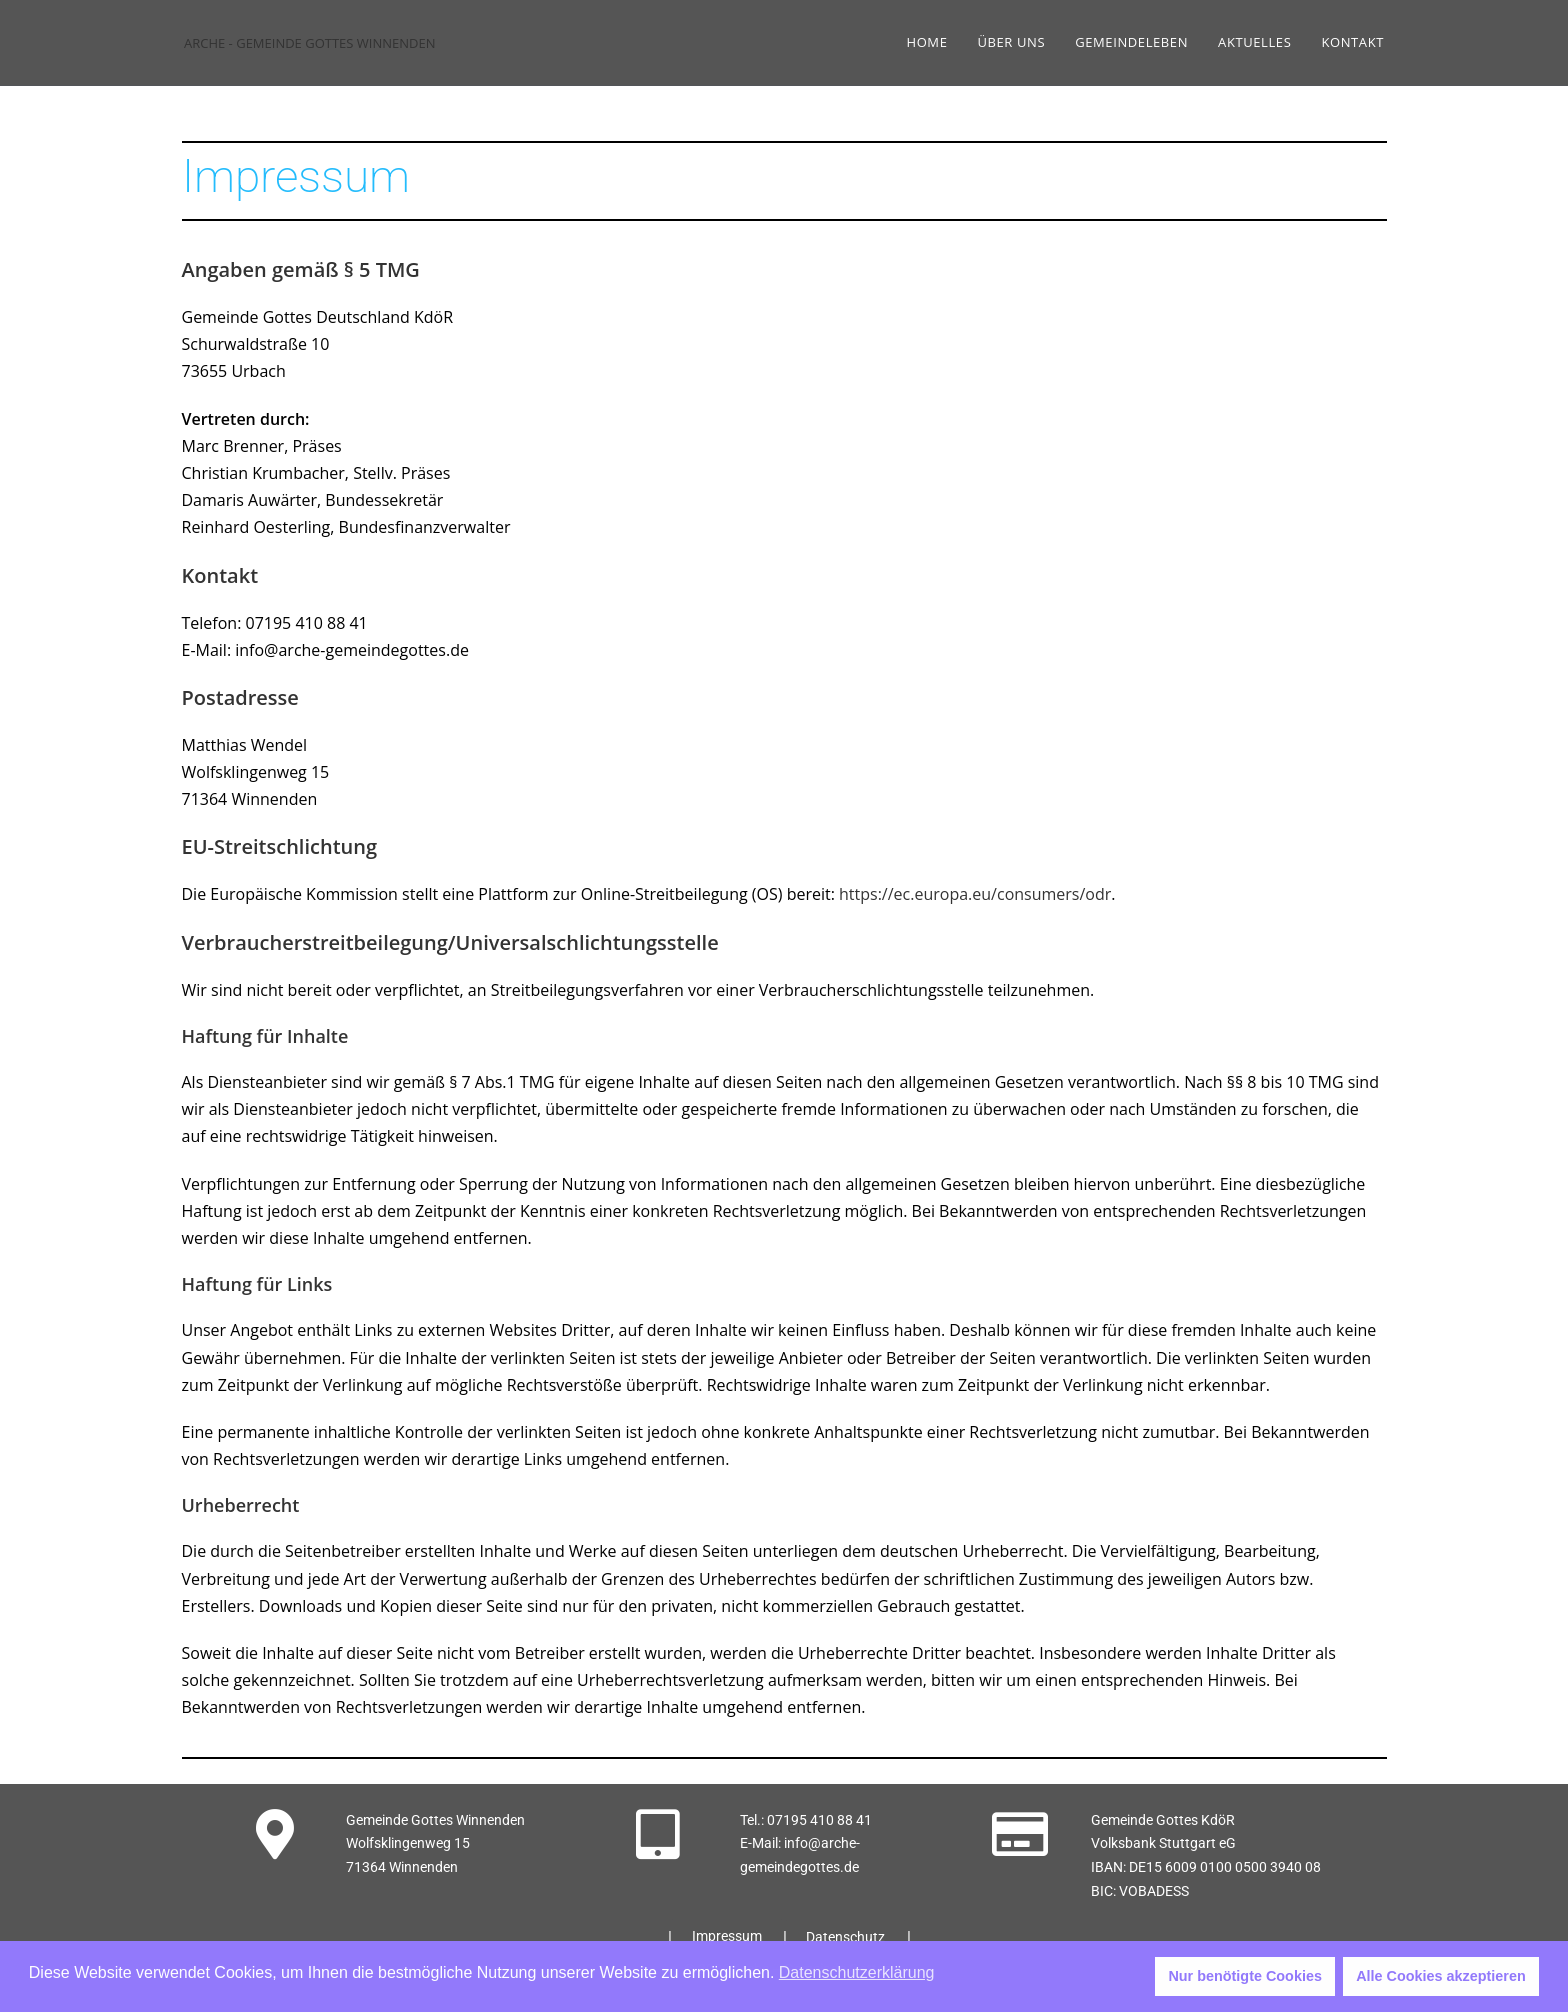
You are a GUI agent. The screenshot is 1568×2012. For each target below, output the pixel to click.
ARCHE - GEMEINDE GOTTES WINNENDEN (310, 43)
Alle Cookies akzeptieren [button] (1441, 1976)
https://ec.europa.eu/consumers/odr (975, 894)
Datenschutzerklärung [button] (857, 1972)
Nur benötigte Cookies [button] (1245, 1976)
